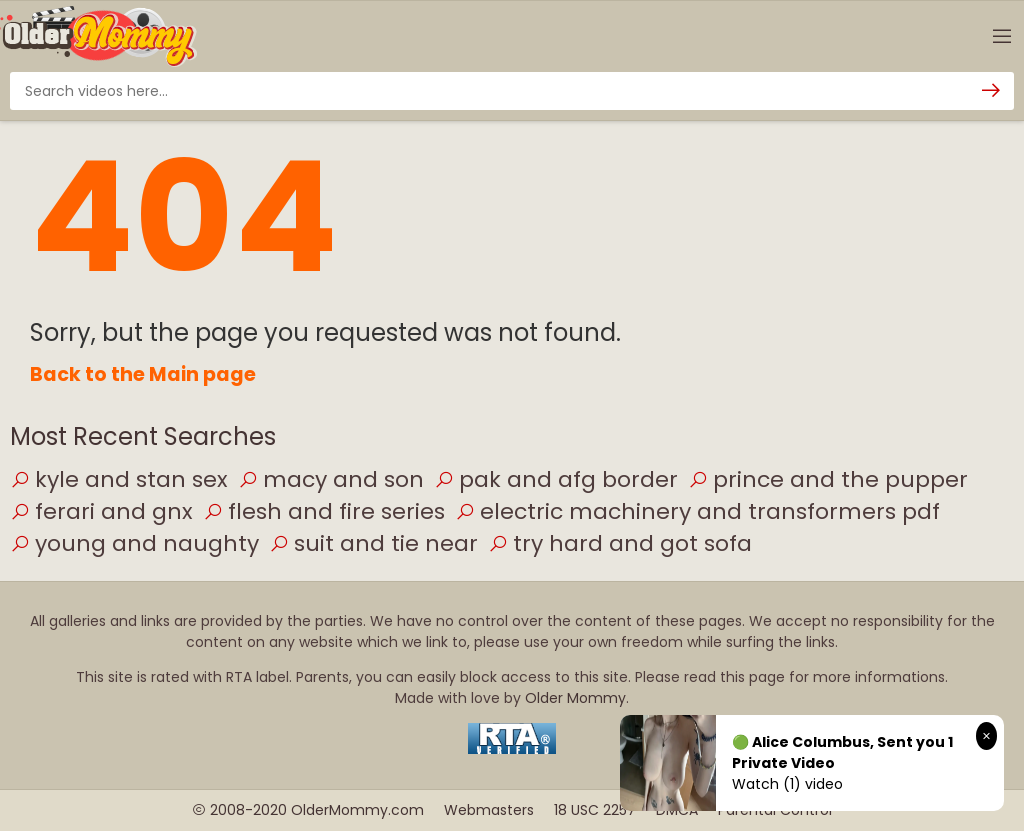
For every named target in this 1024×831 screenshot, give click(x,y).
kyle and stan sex (119, 479)
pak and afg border (556, 479)
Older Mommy (575, 698)
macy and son (331, 479)
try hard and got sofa (620, 543)
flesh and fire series (324, 511)
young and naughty (134, 543)
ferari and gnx (101, 511)
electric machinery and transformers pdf (697, 511)
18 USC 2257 (595, 810)
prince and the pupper (828, 479)
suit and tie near (373, 543)
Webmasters (489, 810)
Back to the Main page (143, 374)
